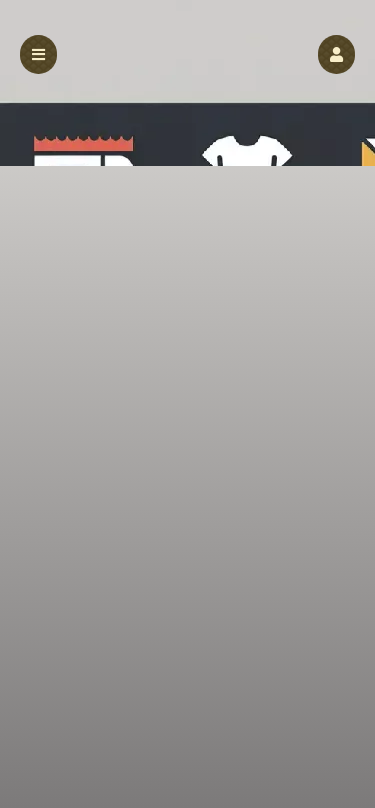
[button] (336, 54)
